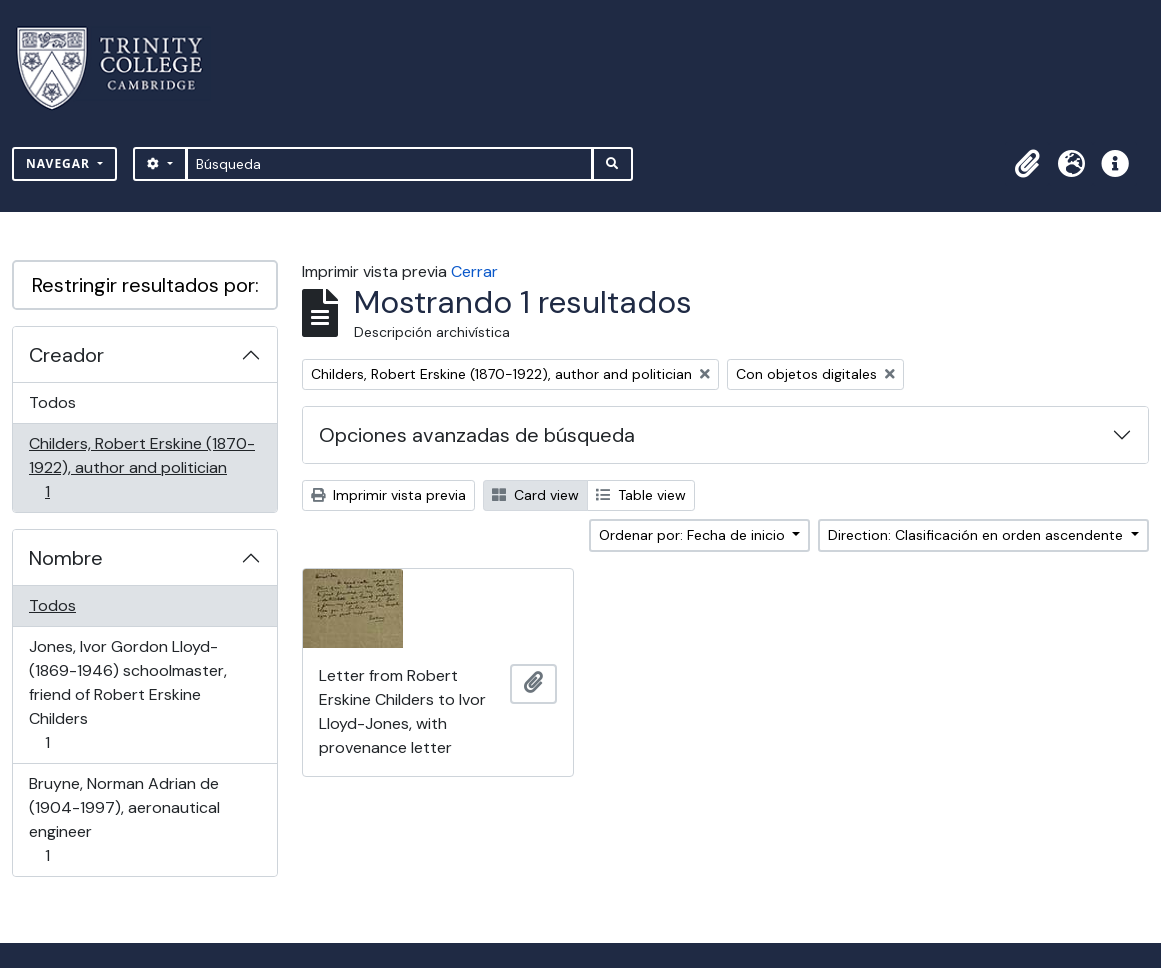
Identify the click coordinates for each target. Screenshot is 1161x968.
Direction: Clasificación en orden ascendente (977, 535)
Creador (66, 355)
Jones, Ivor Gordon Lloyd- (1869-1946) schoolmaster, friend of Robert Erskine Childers (127, 694)
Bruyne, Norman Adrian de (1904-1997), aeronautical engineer (124, 819)
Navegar (60, 163)
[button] (1027, 164)
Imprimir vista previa (388, 495)
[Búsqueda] (389, 164)
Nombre (66, 558)
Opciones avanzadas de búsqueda (477, 435)
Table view (641, 495)
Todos (52, 402)
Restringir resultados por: (145, 285)
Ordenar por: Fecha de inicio (694, 535)
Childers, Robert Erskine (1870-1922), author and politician (141, 467)
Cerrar (474, 271)
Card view (535, 495)
